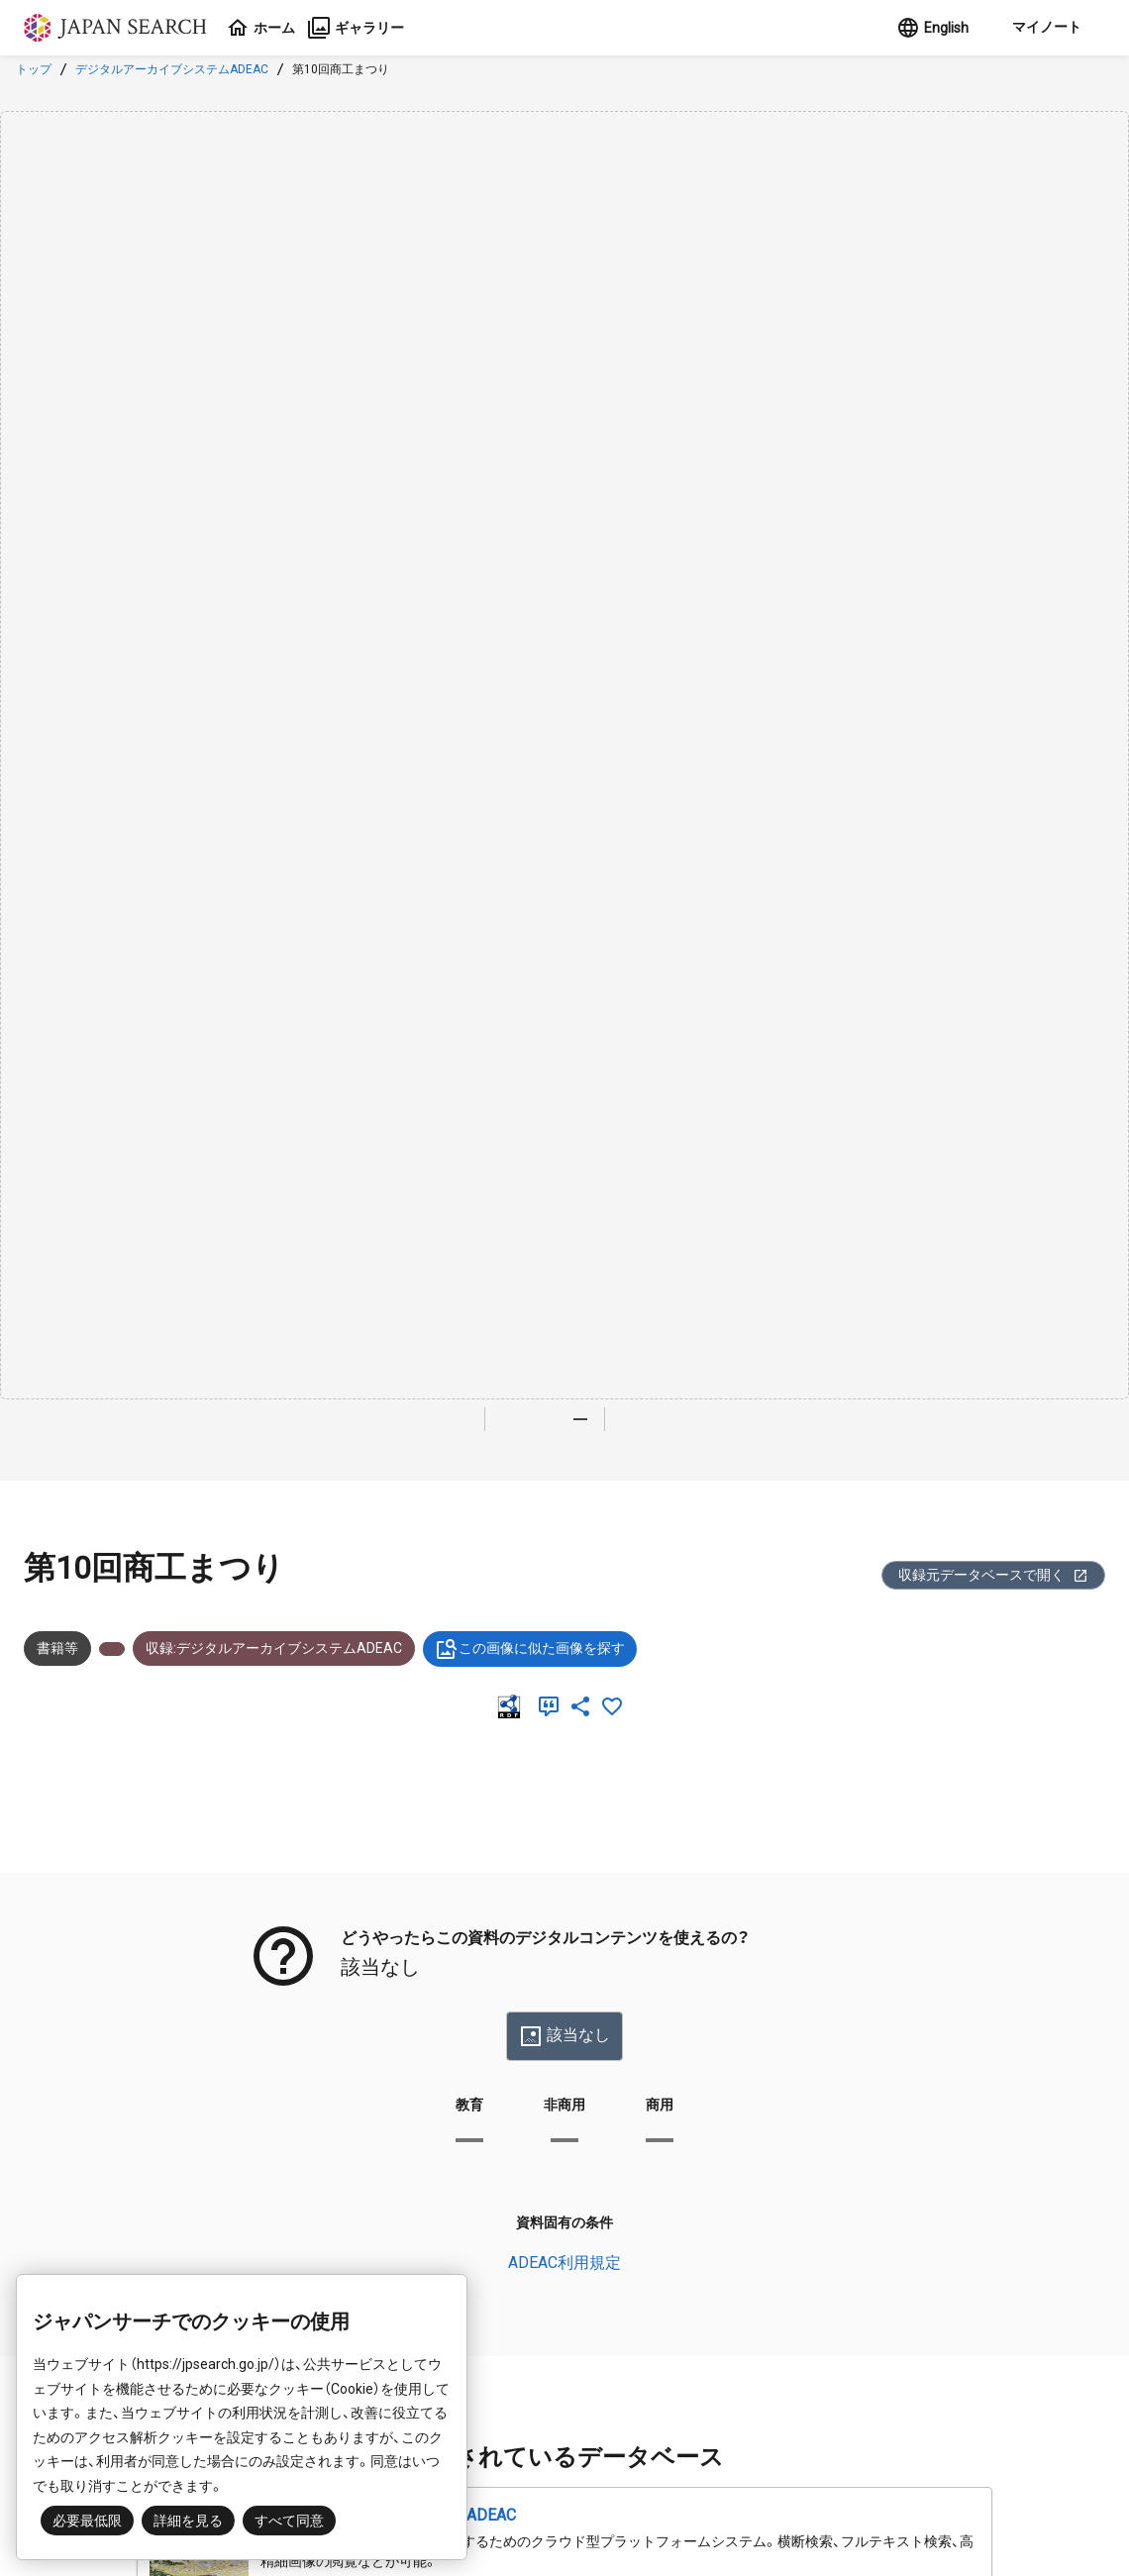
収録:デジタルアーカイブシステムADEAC (274, 1648)
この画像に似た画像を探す (530, 1649)
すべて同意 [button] (289, 2520)
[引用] (552, 1706)
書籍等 (57, 1648)
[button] (1044, 28)
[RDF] (513, 1706)
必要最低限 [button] (87, 2520)
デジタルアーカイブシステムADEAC (171, 69)
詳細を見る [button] (188, 2520)
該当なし (564, 2036)
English (932, 28)
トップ (33, 69)
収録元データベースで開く (993, 1575)
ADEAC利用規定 (564, 2262)
